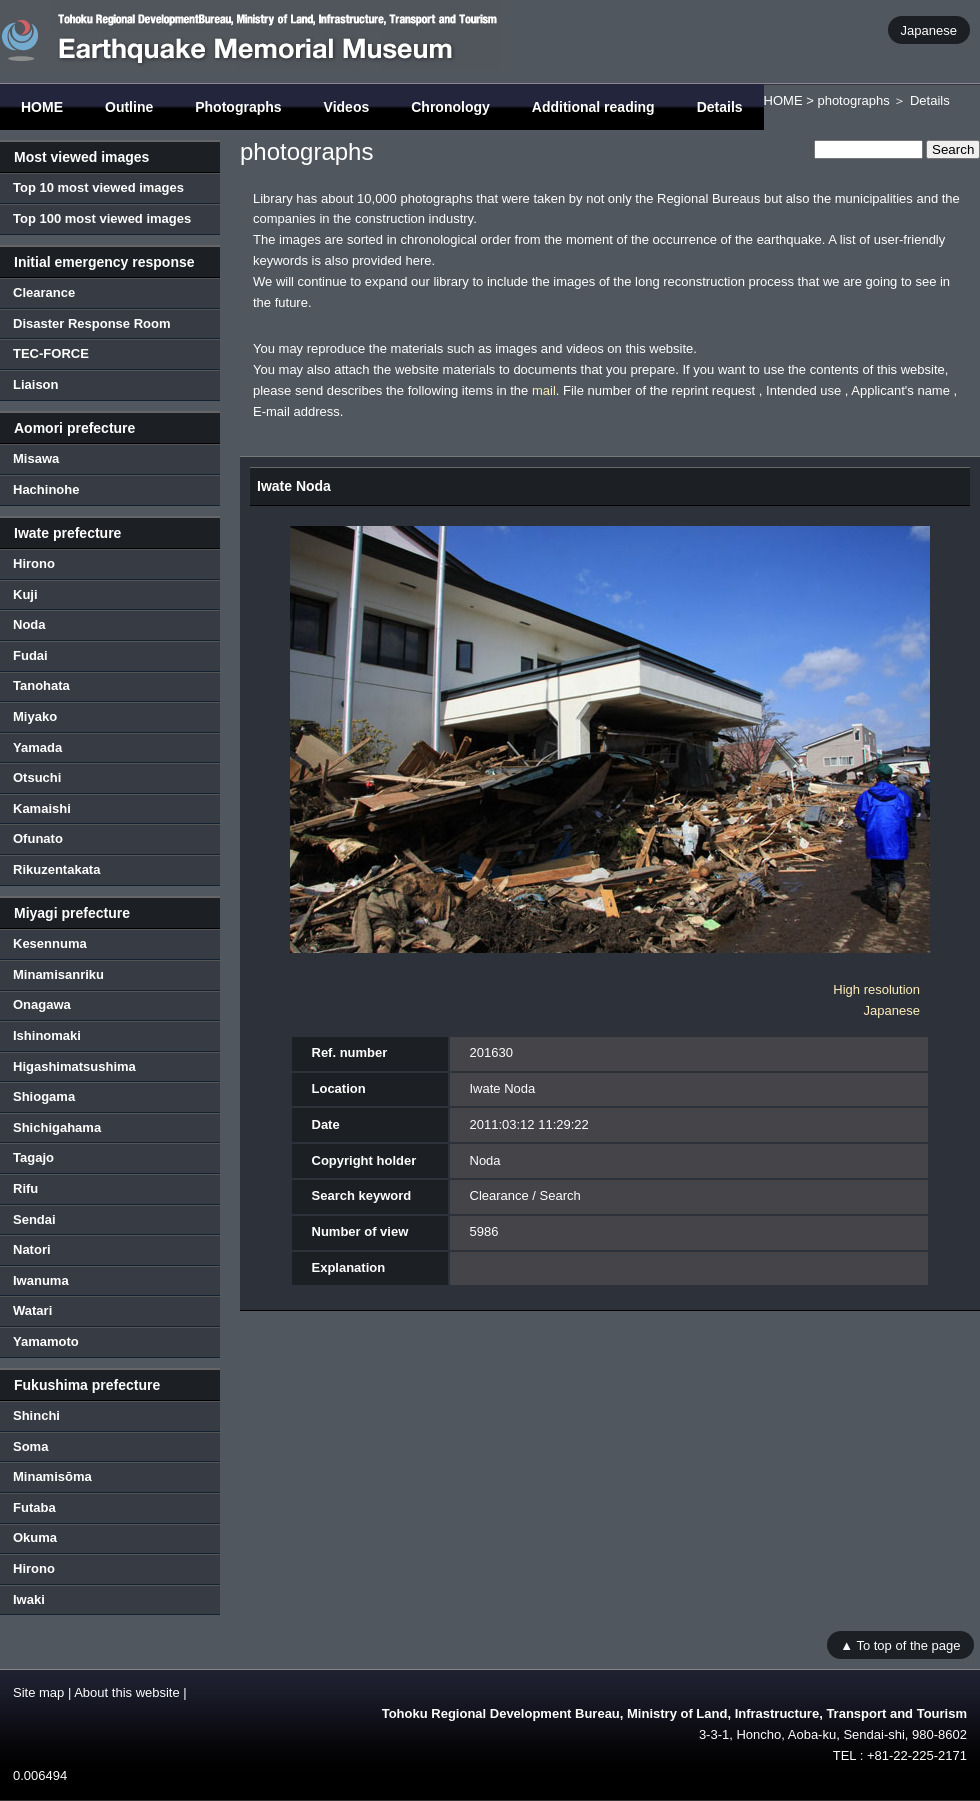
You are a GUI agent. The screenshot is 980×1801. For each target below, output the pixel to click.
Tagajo (33, 1157)
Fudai (30, 655)
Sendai (34, 1219)
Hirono (34, 563)
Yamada (37, 747)
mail (544, 390)
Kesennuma (50, 943)
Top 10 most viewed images (98, 187)
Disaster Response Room (92, 323)
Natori (32, 1249)
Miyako (35, 716)
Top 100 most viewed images (102, 218)
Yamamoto (46, 1341)
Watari (32, 1310)
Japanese (929, 29)
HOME (42, 107)
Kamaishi (42, 808)
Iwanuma (41, 1280)
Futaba (34, 1507)
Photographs (238, 107)
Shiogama (44, 1096)
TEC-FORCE (51, 353)
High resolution (876, 989)
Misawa (36, 458)
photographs (853, 100)
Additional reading (593, 107)
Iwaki (29, 1599)
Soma (30, 1446)
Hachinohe (46, 489)
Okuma (35, 1537)
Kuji (25, 594)
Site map (38, 1692)
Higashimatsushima (74, 1066)
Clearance (44, 292)
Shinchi (36, 1415)
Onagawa (42, 1004)
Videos (347, 107)
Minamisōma (52, 1476)
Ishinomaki (47, 1035)
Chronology (450, 107)
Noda (29, 624)
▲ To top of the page (900, 1644)
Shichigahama (57, 1127)
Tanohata (41, 685)
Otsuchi (37, 777)
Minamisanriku (58, 974)
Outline (129, 107)
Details (720, 107)
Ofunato (38, 838)
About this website (127, 1692)
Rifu (25, 1188)
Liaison (36, 384)
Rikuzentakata (56, 869)
